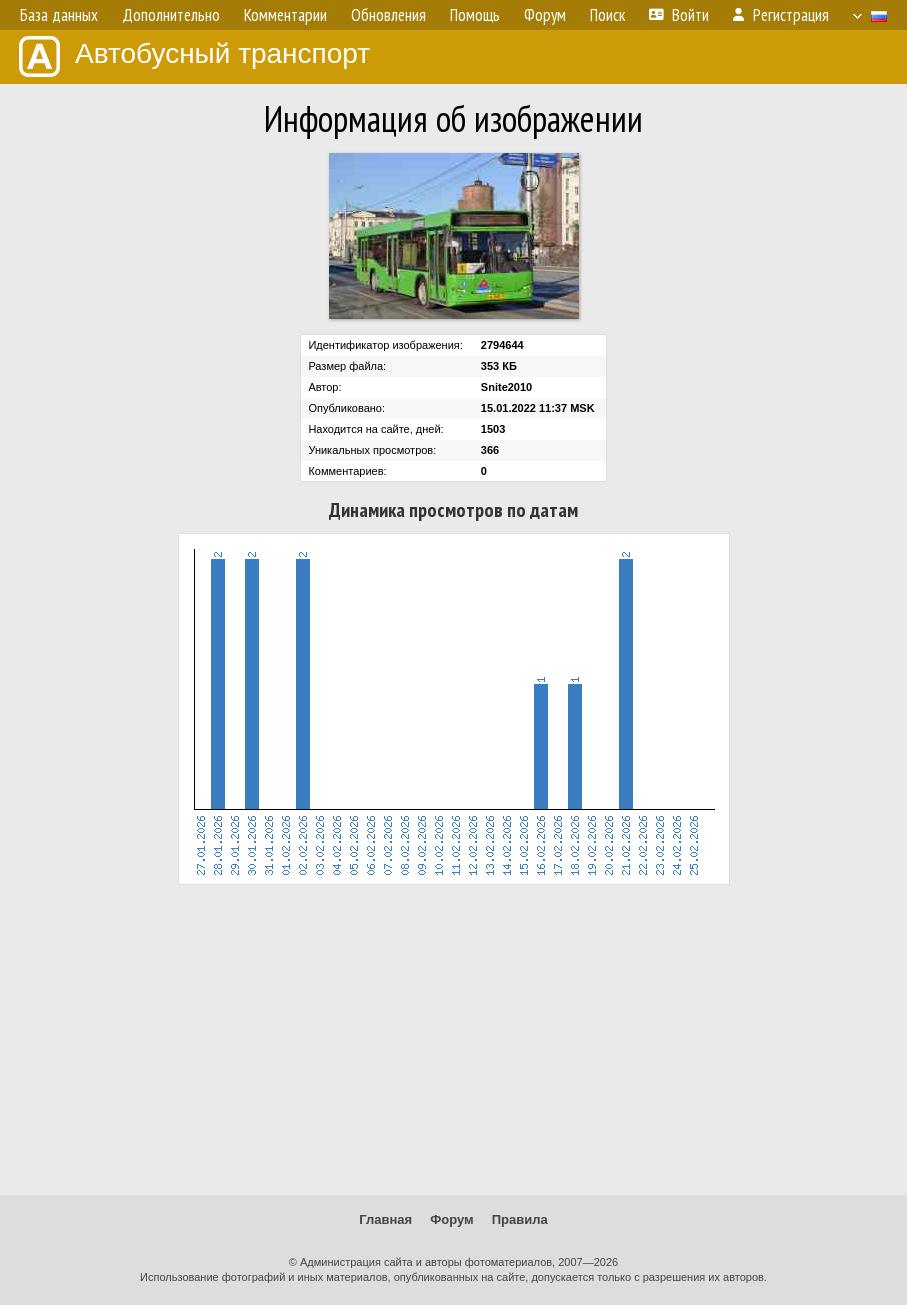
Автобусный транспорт (194, 56)
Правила (520, 1219)
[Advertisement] (454, 1040)
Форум (451, 1219)
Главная (385, 1219)
